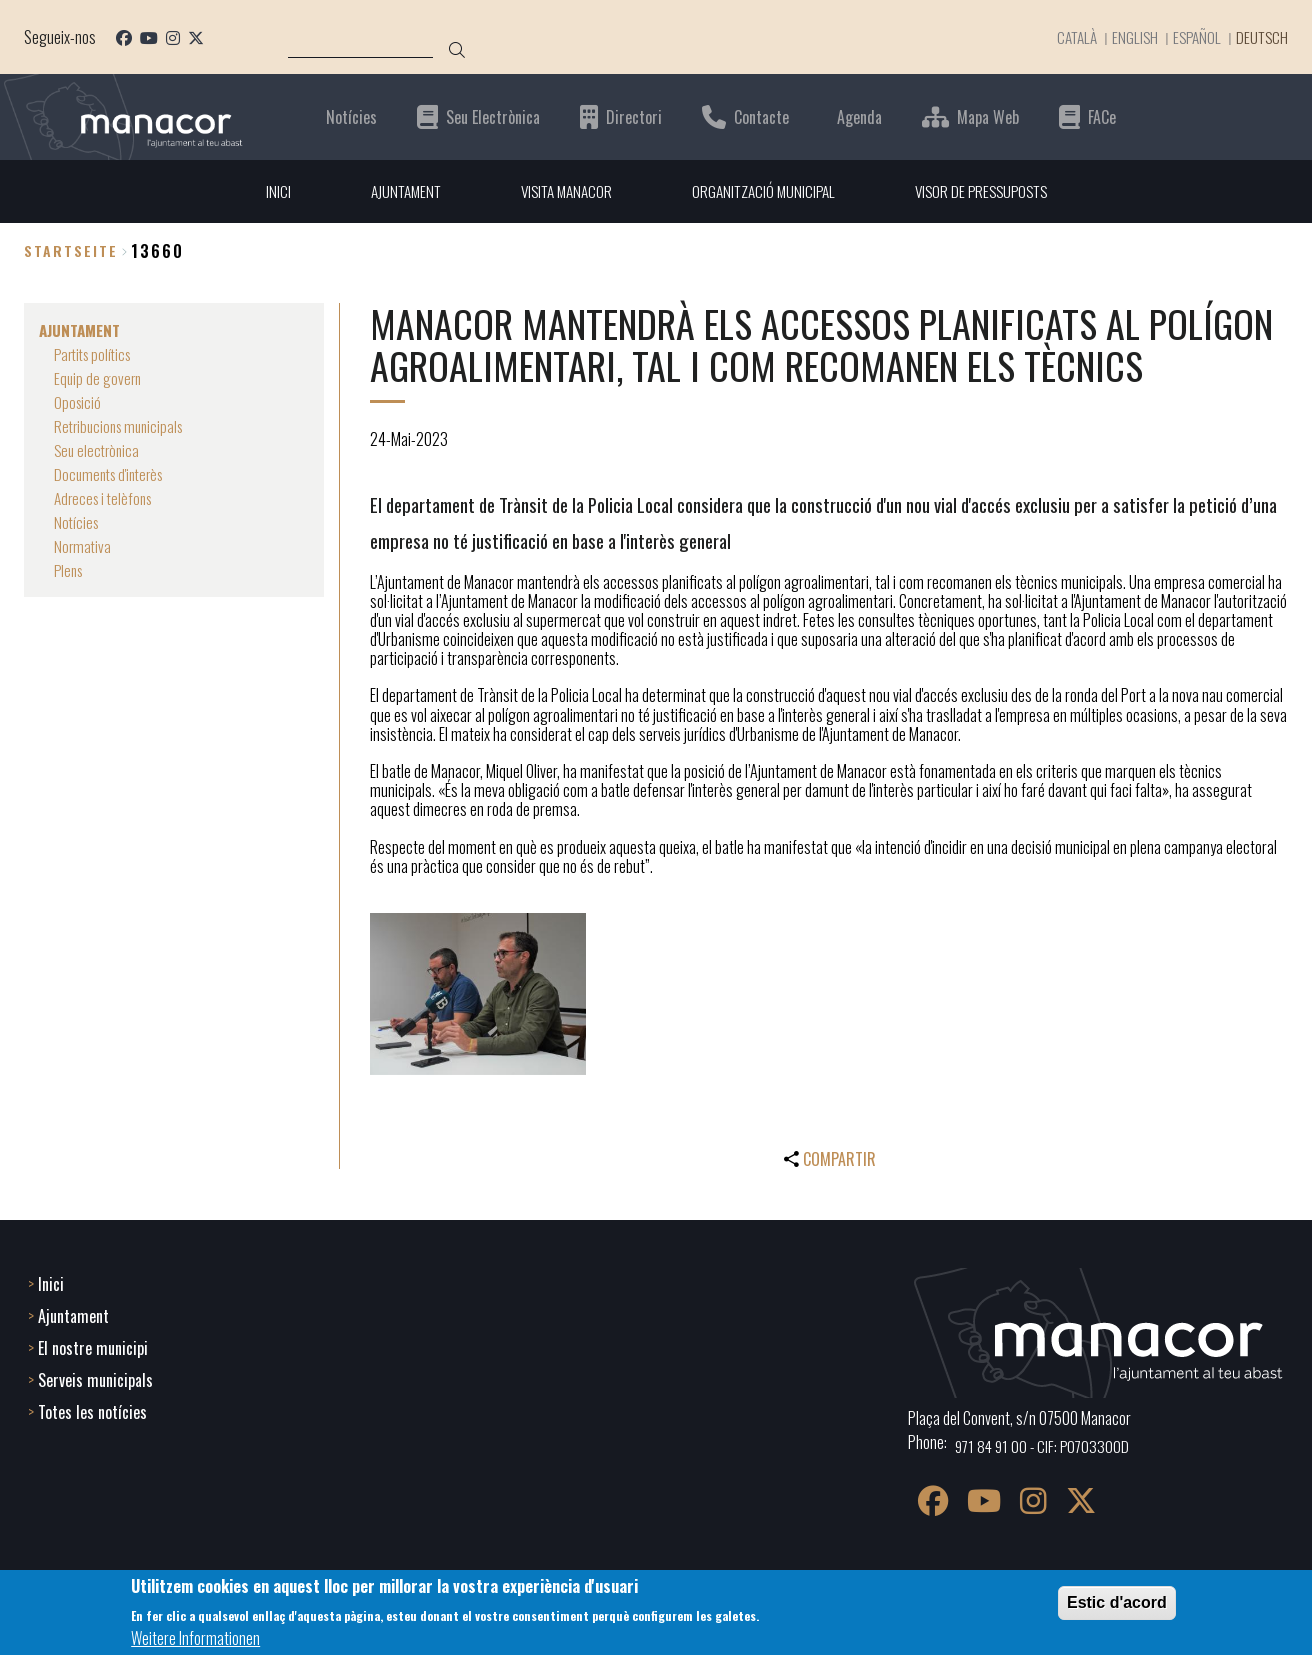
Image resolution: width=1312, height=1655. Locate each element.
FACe (1102, 116)
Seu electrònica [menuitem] (99, 450)
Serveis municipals (95, 1378)
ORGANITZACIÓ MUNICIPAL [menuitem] (764, 191)
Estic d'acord (1117, 1602)
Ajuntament (73, 1314)
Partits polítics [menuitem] (96, 354)
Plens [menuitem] (70, 570)
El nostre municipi (93, 1346)
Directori (634, 116)
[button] (478, 995)
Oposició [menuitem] (78, 402)
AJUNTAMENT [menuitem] (394, 191)
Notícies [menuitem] (77, 522)
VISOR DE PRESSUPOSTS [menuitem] (989, 191)
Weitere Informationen (195, 1638)
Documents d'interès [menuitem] (113, 474)
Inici (51, 1282)
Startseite (71, 251)
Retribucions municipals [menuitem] (123, 426)
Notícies (351, 116)
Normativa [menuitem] (83, 546)
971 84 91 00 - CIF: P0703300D (1045, 1444)
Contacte (761, 116)
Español (1190, 37)
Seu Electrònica (493, 116)
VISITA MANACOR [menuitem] (561, 191)
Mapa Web (988, 116)
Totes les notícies (92, 1410)
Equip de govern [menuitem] (99, 378)
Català (1066, 37)
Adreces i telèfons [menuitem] (106, 498)
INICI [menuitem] (264, 191)
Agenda (859, 116)
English (1126, 37)
